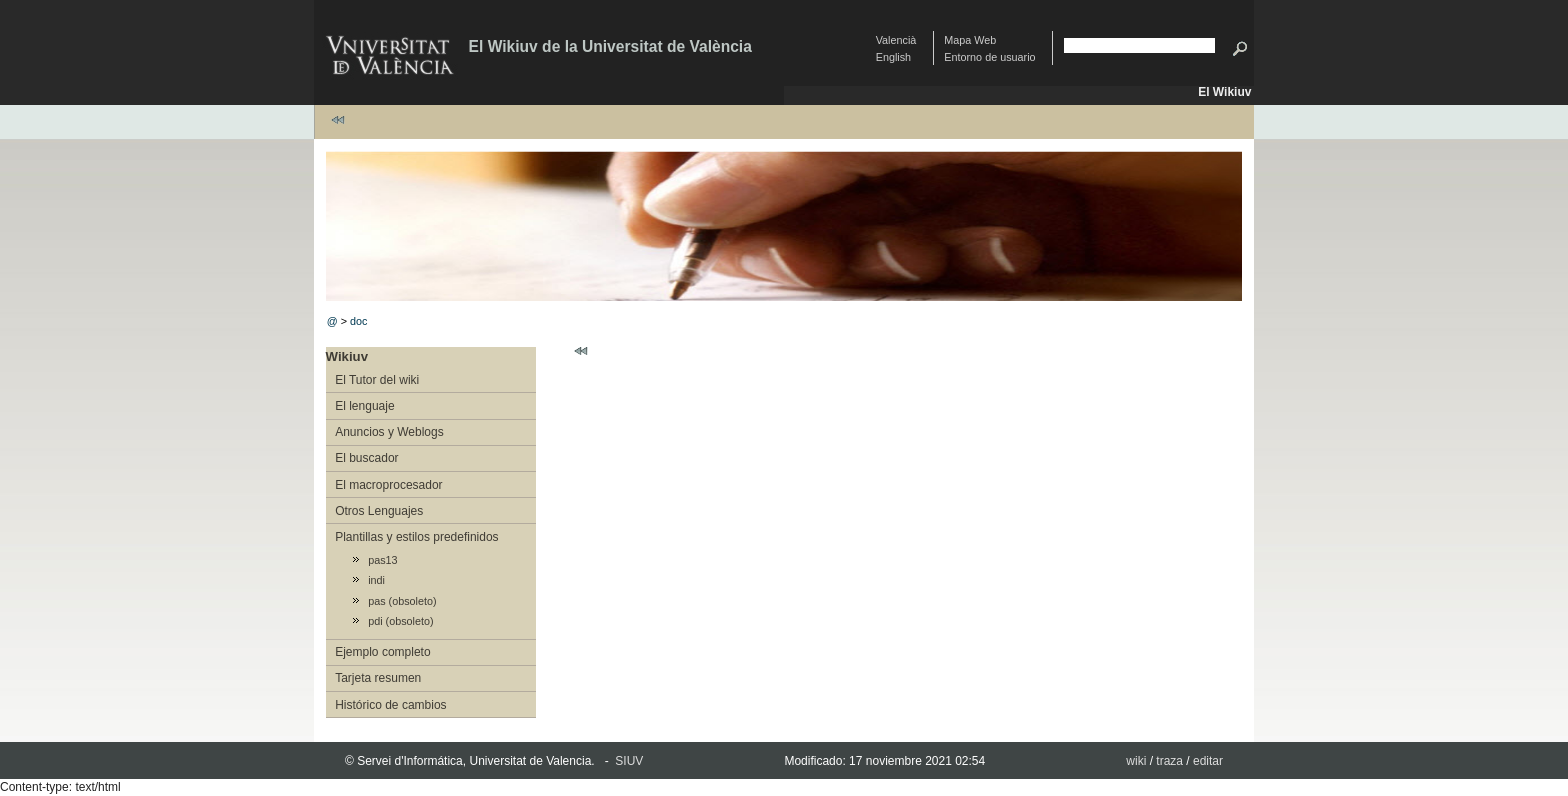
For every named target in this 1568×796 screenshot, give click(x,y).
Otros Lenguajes (379, 511)
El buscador (366, 458)
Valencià (896, 40)
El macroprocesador (388, 485)
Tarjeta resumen (378, 678)
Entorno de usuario (989, 57)
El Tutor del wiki (377, 380)
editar (1208, 761)
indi (376, 580)
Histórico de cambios (390, 705)
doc (358, 321)
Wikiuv (347, 356)
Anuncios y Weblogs (389, 432)
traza (1169, 761)
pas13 (382, 560)
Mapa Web (970, 40)
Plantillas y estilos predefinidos (416, 537)
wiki (1136, 761)
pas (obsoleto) (402, 601)
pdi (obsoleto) (400, 621)
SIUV (629, 761)
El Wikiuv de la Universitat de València (610, 46)
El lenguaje (364, 406)
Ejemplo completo (382, 652)
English (893, 57)
